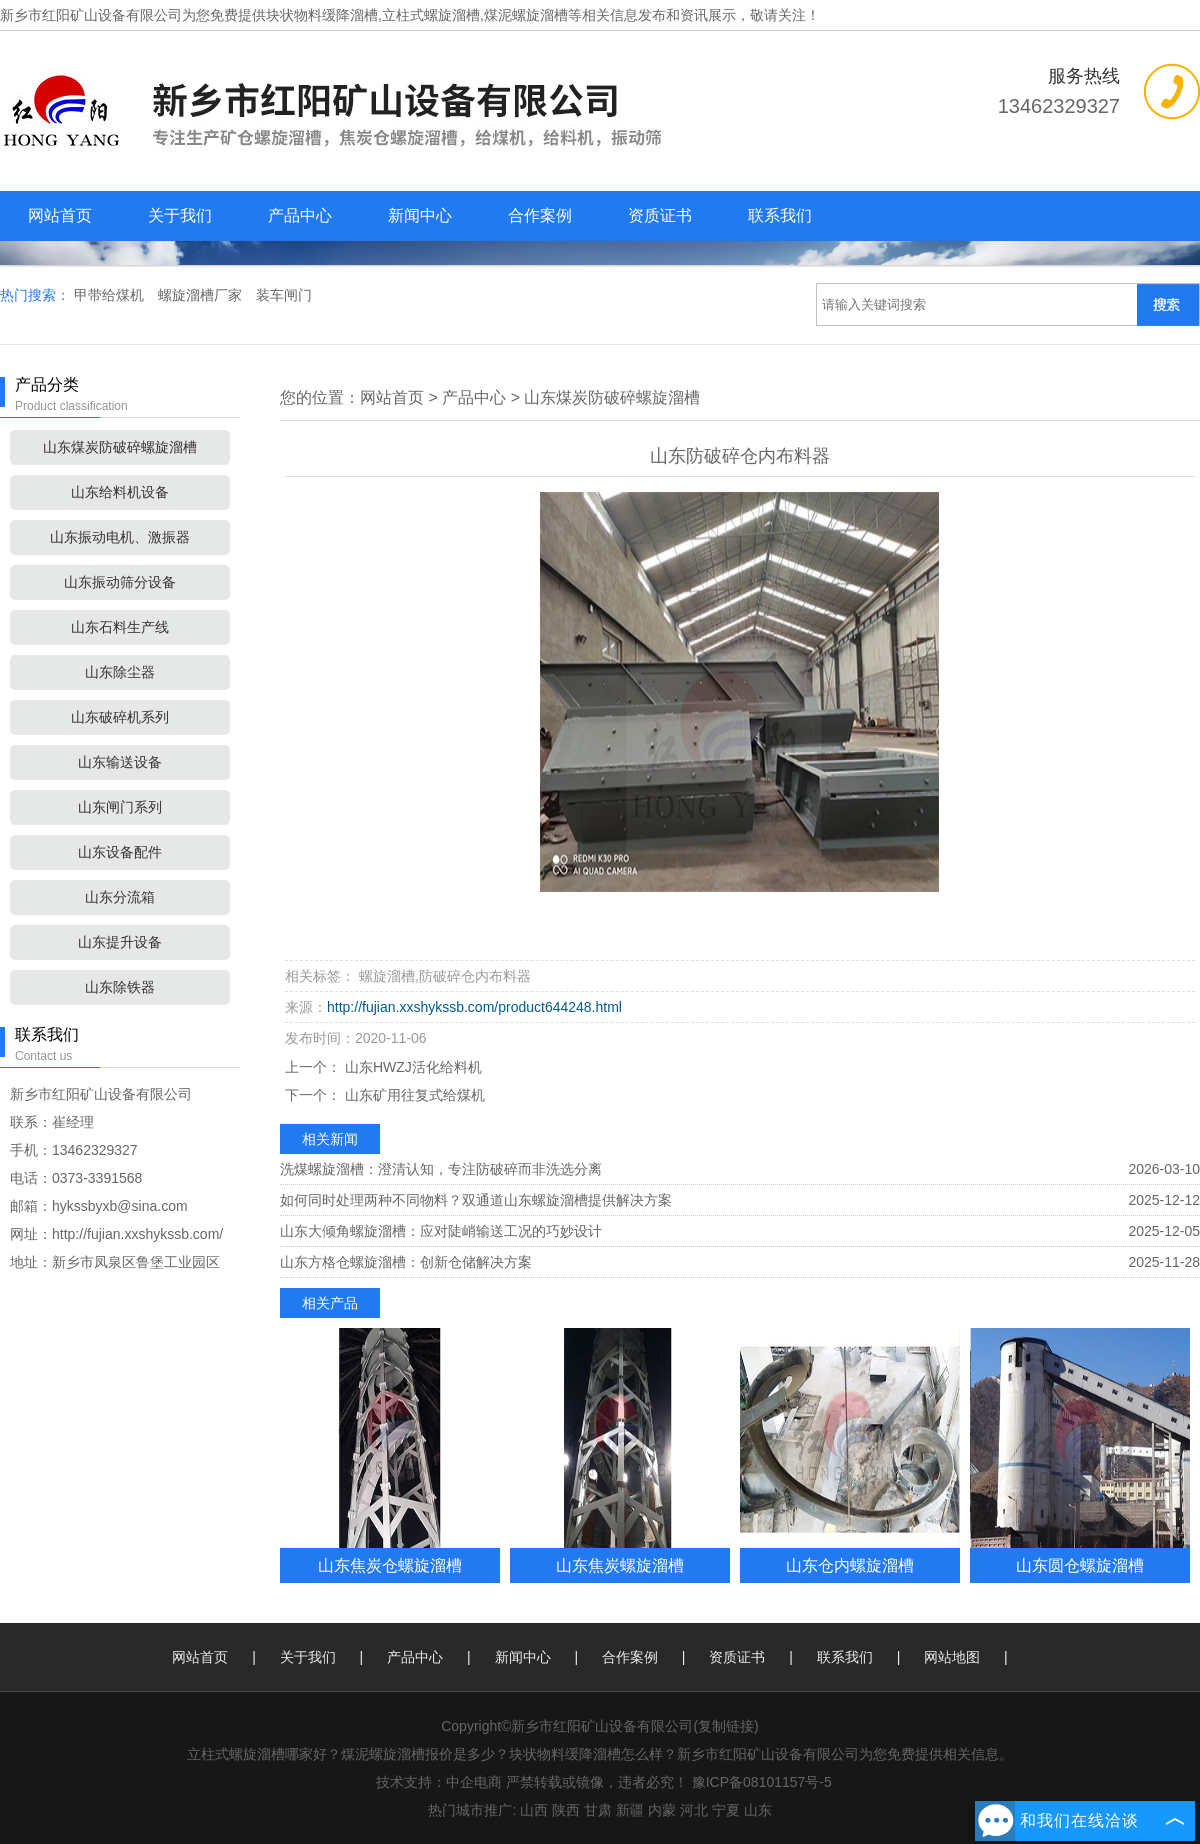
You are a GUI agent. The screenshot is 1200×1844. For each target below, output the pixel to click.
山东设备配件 (120, 852)
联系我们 (780, 215)
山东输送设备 (120, 762)
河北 (694, 1810)
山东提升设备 (120, 942)
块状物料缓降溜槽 (322, 15)
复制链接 (726, 1726)
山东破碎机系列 (120, 717)
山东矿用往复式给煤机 (413, 1095)
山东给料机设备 (120, 492)
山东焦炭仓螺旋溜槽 (390, 1565)
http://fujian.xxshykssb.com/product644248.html (474, 1007)
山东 (758, 1810)
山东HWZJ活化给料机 (411, 1067)
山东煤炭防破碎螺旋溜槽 (120, 447)
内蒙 (662, 1810)
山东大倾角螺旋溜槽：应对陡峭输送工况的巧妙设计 (441, 1231)
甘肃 (598, 1810)
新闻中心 (420, 215)
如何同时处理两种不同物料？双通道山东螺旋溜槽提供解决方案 (476, 1200)
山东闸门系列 (120, 807)
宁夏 (726, 1810)
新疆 (630, 1810)
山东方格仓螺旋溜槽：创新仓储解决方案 (406, 1262)
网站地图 (952, 1657)
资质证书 (660, 215)
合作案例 (540, 215)
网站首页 (60, 215)
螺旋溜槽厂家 (202, 295)
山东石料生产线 (120, 627)
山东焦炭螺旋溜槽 (620, 1565)
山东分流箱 (120, 897)
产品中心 (300, 215)
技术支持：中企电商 (439, 1782)
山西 (534, 1810)
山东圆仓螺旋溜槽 (1080, 1565)
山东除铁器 (120, 987)
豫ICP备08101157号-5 (762, 1782)
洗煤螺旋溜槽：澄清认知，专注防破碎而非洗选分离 (441, 1169)
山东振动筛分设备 (120, 582)
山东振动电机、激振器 (120, 537)
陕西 (566, 1810)
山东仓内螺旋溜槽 (850, 1565)
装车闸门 (284, 295)
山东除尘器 (120, 672)
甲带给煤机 (111, 295)
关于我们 (180, 215)
